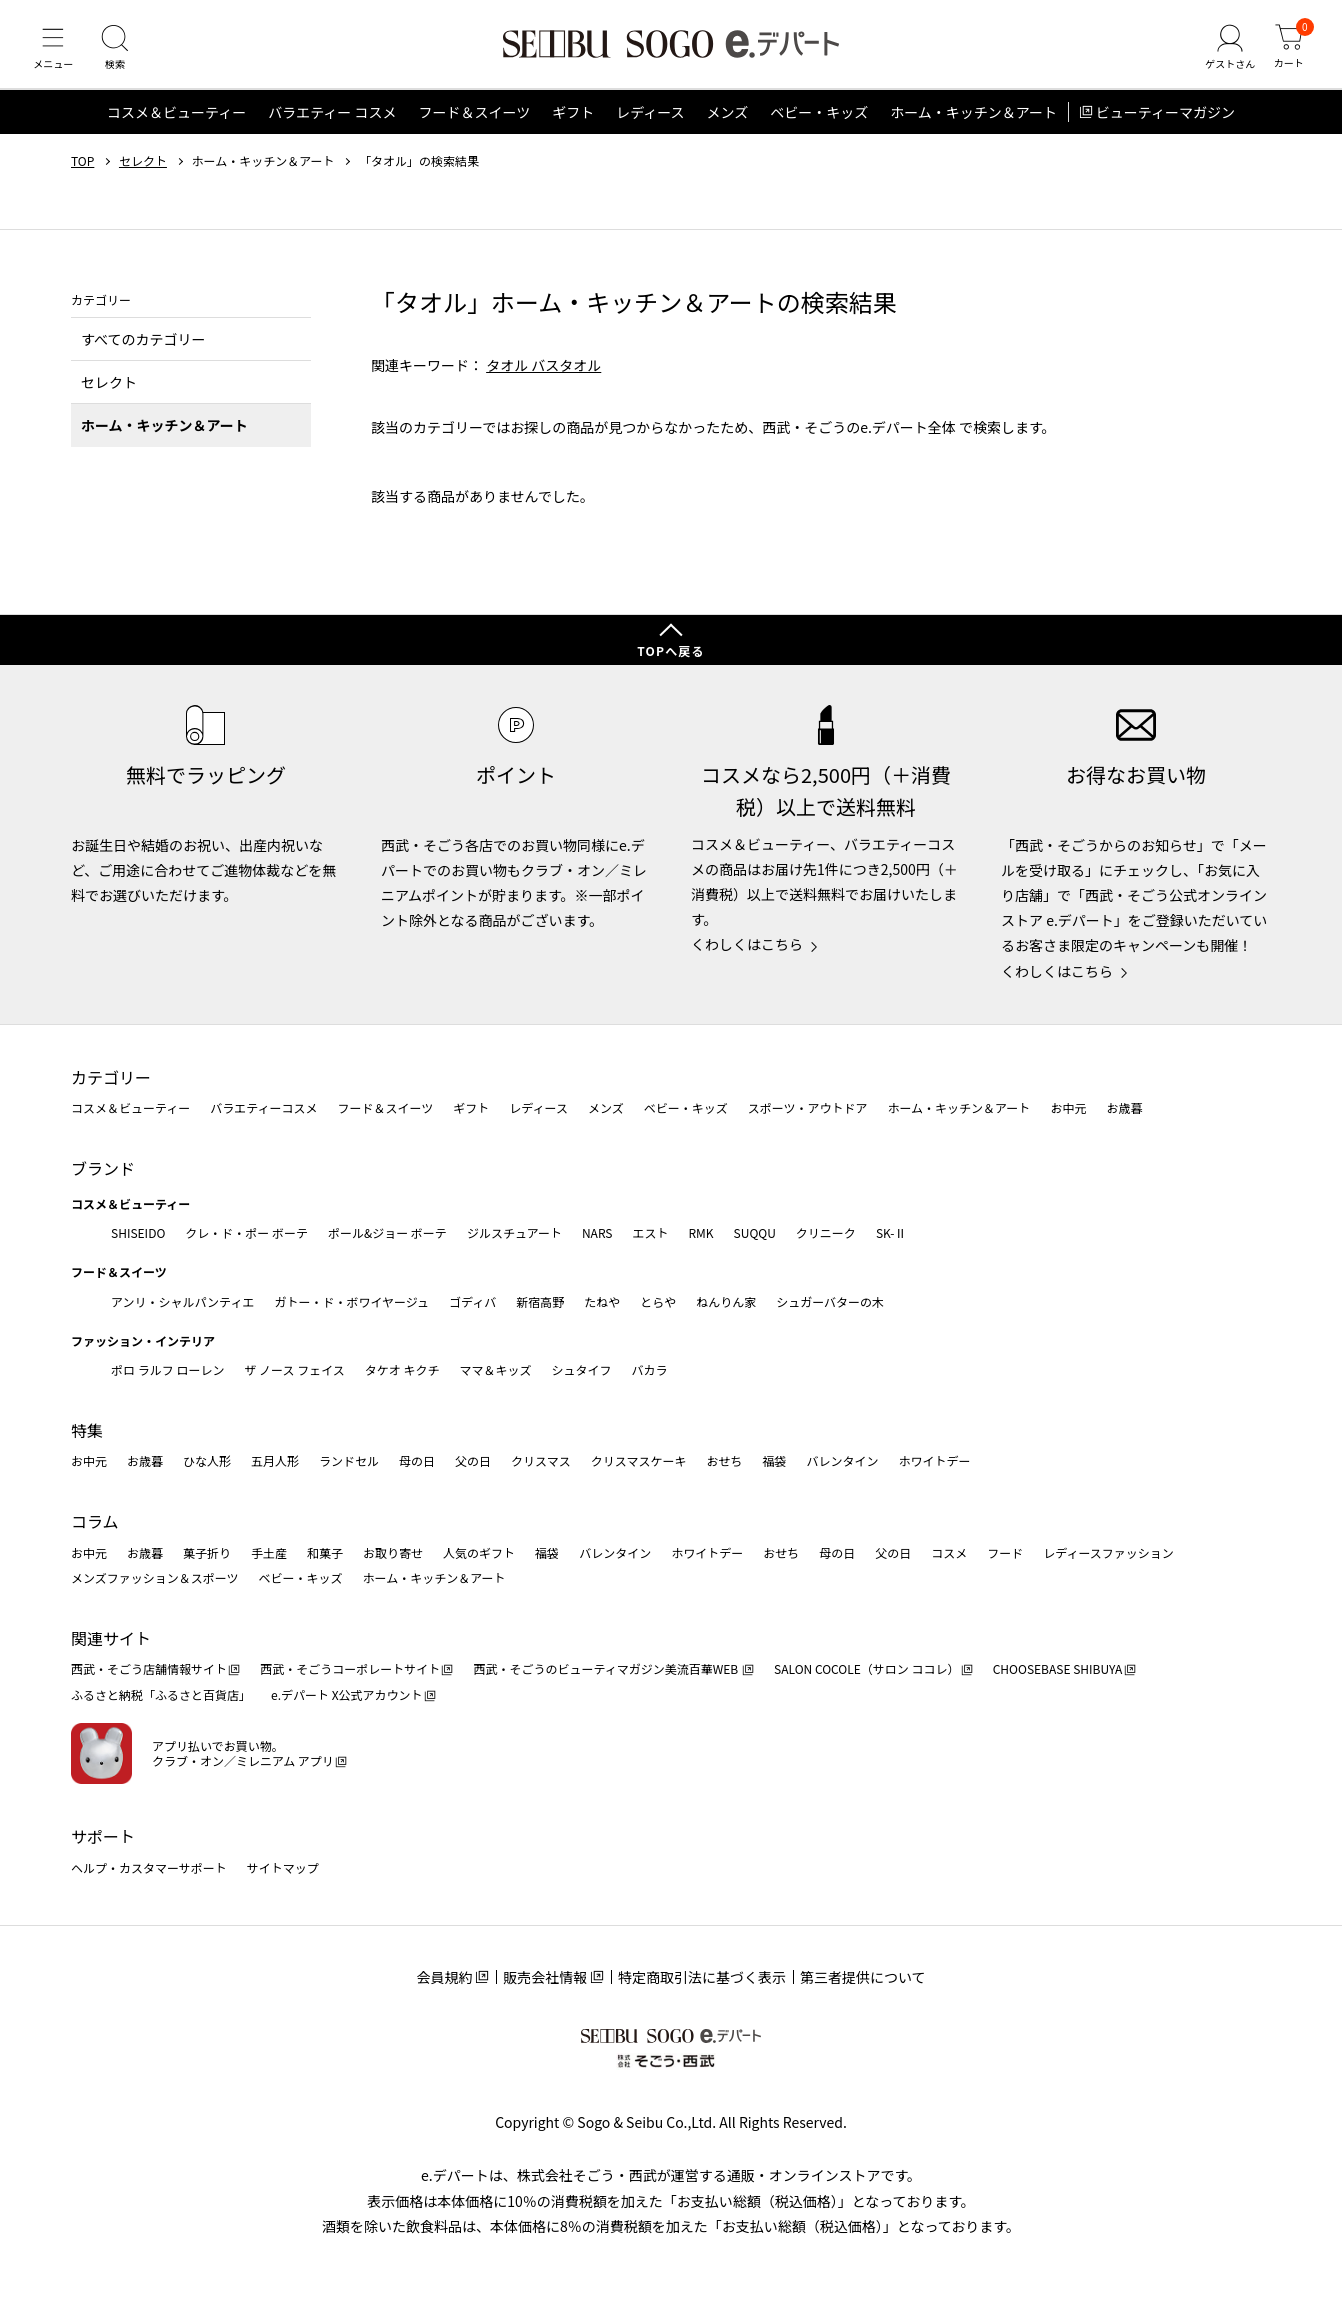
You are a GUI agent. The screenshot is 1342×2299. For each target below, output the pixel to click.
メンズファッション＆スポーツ (155, 1577)
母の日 (417, 1461)
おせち (724, 1461)
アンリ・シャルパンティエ (182, 1301)
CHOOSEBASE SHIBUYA (1058, 1669)
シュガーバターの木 (830, 1301)
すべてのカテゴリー (143, 350)
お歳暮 (1124, 1108)
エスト (650, 1232)
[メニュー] (55, 54)
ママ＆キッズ (496, 1370)
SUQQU (755, 1232)
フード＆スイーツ (474, 124)
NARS (597, 1232)
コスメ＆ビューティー (176, 124)
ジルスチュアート (514, 1232)
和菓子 (325, 1552)
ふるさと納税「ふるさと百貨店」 (161, 1694)
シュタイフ (582, 1370)
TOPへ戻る (671, 650)
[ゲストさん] (1225, 54)
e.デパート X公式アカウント (347, 1694)
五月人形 (275, 1461)
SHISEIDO (138, 1232)
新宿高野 (540, 1301)
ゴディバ (472, 1301)
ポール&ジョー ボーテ (387, 1232)
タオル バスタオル (543, 376)
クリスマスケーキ (639, 1461)
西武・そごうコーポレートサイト (350, 1669)
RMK (700, 1232)
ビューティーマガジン (1165, 124)
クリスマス (541, 1461)
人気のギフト (479, 1552)
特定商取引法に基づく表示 (702, 1977)
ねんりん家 (726, 1301)
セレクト (143, 173)
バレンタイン (842, 1461)
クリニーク (826, 1232)
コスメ (949, 1552)
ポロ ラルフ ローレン (167, 1370)
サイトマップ (283, 1867)
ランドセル (349, 1461)
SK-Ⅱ (891, 1232)
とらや (658, 1301)
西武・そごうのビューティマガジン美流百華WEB (606, 1669)
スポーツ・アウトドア (808, 1108)
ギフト (573, 124)
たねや (602, 1301)
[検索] (120, 54)
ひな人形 (207, 1461)
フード (1005, 1552)
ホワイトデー (934, 1461)
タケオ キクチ (402, 1370)
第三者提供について (863, 1977)
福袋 (774, 1461)
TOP (82, 173)
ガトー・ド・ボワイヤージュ (351, 1301)
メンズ (728, 124)
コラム (95, 1521)
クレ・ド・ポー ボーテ (246, 1232)
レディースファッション (1108, 1552)
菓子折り (207, 1552)
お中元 (1068, 1108)
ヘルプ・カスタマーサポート (149, 1867)
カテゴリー (111, 1077)
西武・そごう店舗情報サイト (149, 1669)
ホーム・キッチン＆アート (973, 124)
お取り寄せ (393, 1552)
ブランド (103, 1168)
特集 (87, 1430)
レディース (650, 124)
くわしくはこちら (747, 945)
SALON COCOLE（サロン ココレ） (866, 1669)
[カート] (1287, 54)
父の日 (473, 1461)
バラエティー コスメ (332, 124)
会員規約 (444, 1977)
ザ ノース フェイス (294, 1370)
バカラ (650, 1370)
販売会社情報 (545, 1977)
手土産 (269, 1552)
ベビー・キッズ (819, 124)
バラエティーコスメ (263, 1108)
